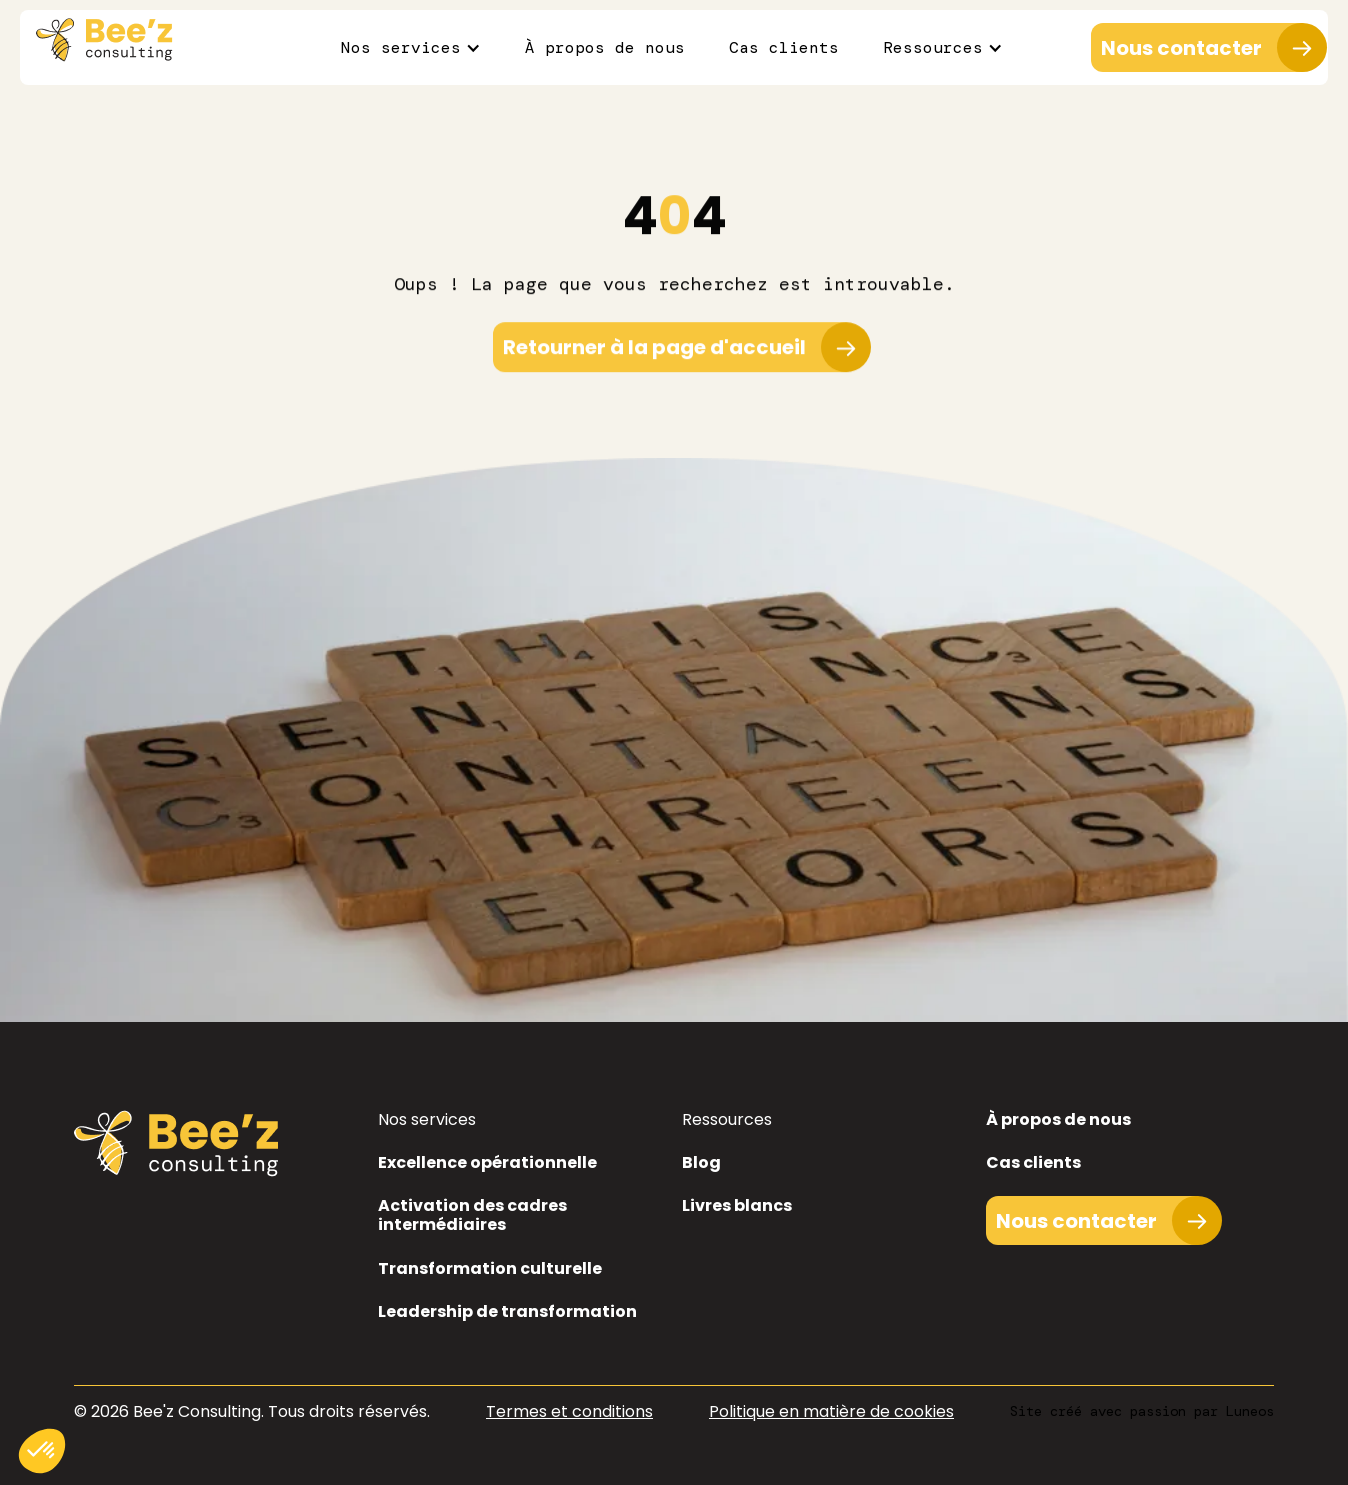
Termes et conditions (569, 1411)
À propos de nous (605, 47)
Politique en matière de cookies (831, 1411)
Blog (701, 1162)
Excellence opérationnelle (487, 1162)
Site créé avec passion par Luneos (1142, 1411)
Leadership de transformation (507, 1311)
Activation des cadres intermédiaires (472, 1215)
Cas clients (784, 47)
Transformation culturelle (490, 1268)
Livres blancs (737, 1205)
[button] (411, 47)
